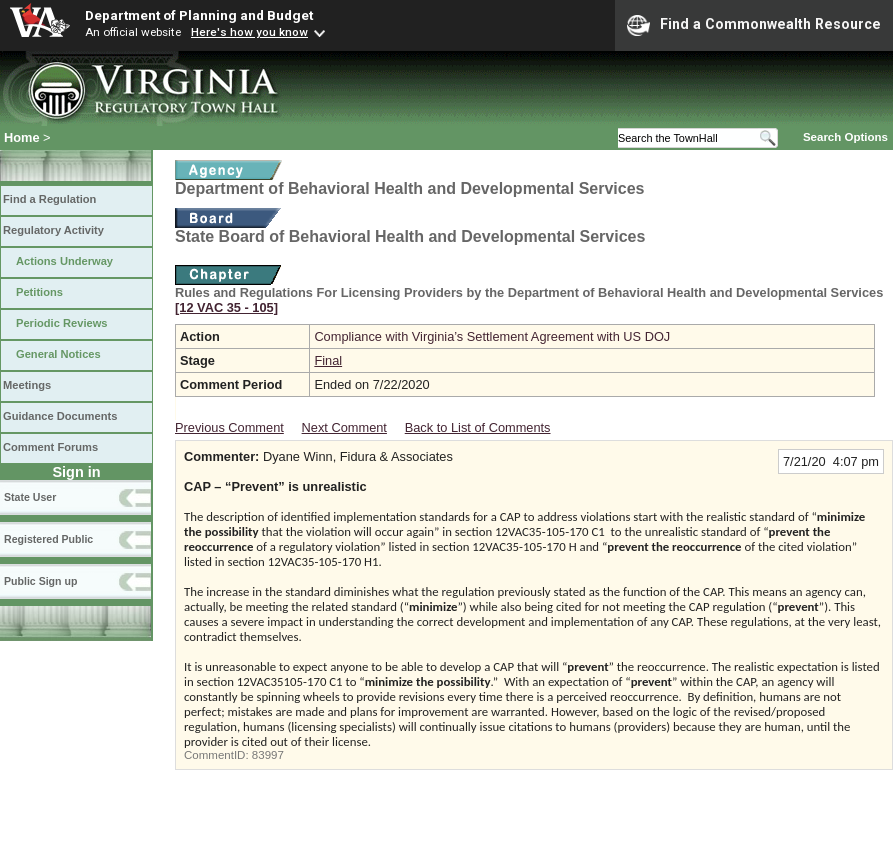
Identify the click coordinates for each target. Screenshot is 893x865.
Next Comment (344, 427)
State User (30, 497)
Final (328, 360)
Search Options (845, 137)
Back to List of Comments (478, 427)
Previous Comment (229, 427)
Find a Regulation (49, 199)
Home (22, 137)
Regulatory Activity (53, 230)
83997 (268, 755)
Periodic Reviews (62, 323)
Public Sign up (40, 581)
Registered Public (48, 539)
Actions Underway (64, 261)
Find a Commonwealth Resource (754, 25)
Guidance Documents (60, 416)
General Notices (58, 354)
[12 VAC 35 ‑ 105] (226, 307)
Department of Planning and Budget (199, 15)
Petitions (39, 292)
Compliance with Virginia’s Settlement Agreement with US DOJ (492, 336)
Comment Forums (50, 447)
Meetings (27, 385)
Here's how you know (249, 32)
